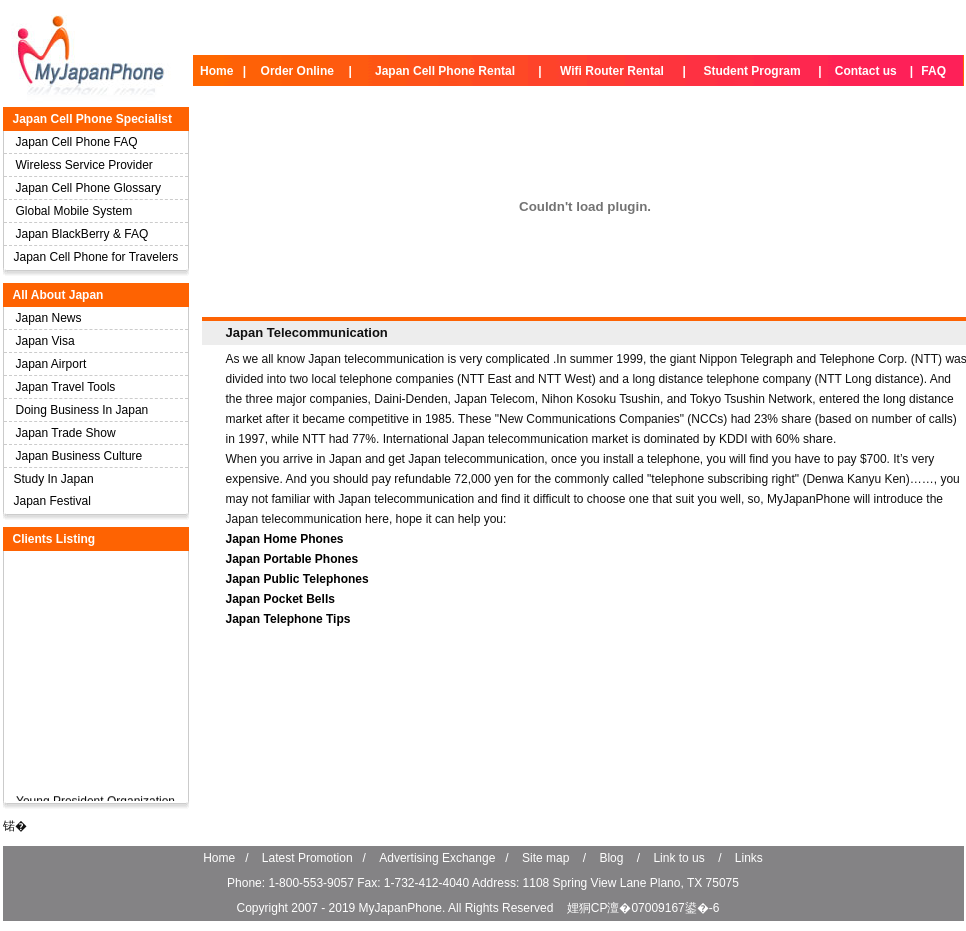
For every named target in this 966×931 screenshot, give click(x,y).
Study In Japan (54, 479)
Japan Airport (51, 364)
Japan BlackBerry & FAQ (82, 234)
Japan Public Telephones (297, 579)
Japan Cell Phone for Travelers (96, 257)
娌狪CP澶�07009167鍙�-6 (643, 908)
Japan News (49, 318)
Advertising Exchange (437, 858)
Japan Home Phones (285, 539)
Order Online (297, 71)
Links (749, 858)
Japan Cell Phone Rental (445, 71)
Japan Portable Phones (292, 559)
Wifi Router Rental (612, 71)
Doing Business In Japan (82, 410)
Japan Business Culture (79, 456)
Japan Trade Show (66, 433)
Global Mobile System (74, 211)
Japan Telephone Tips (288, 619)
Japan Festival (52, 501)
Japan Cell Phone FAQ (77, 142)
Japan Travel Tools (66, 387)
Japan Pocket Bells (280, 599)
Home (216, 71)
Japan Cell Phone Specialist (92, 119)
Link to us (678, 858)
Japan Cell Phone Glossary (88, 188)
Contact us (866, 71)
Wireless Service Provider (84, 165)
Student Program (751, 71)
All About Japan (58, 295)
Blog (611, 858)
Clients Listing (54, 539)
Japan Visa (45, 341)
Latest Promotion (307, 858)
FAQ (933, 71)
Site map (545, 858)
